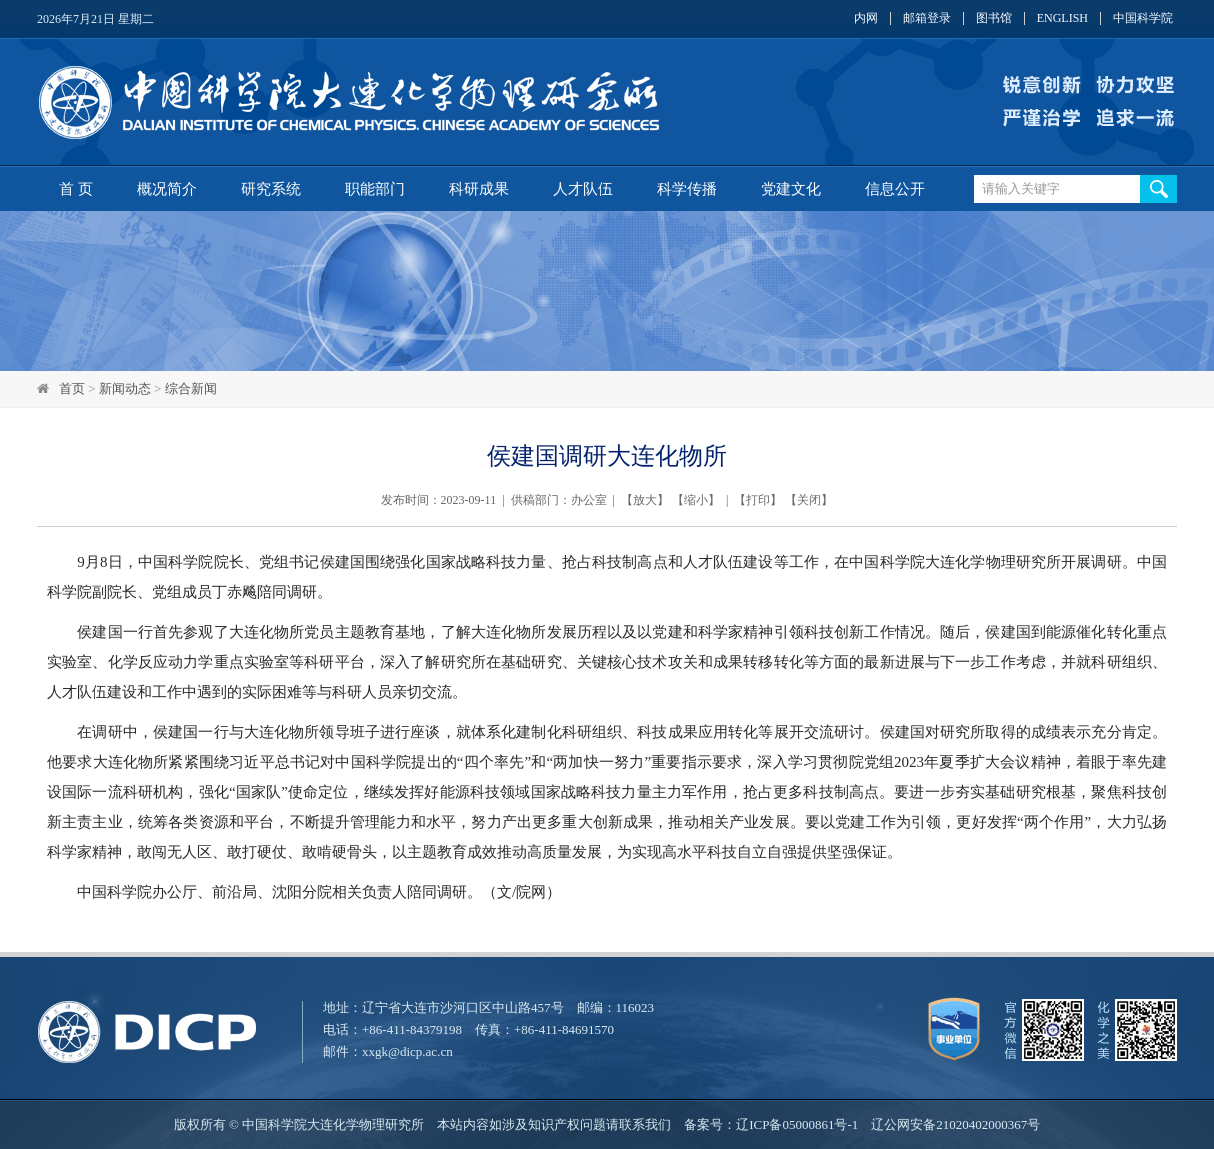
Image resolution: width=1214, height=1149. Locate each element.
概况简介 (167, 189)
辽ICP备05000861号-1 (797, 1124)
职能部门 (375, 189)
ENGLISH (1062, 18)
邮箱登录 (927, 18)
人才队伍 (583, 189)
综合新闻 (191, 388)
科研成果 (479, 189)
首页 (72, 388)
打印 (758, 500)
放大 (645, 500)
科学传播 (687, 189)
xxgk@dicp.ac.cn (407, 1051)
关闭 (809, 500)
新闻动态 (125, 388)
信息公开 (895, 189)
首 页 (76, 189)
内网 (866, 18)
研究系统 (271, 189)
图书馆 (994, 18)
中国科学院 (1143, 18)
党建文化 (791, 189)
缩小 (696, 500)
